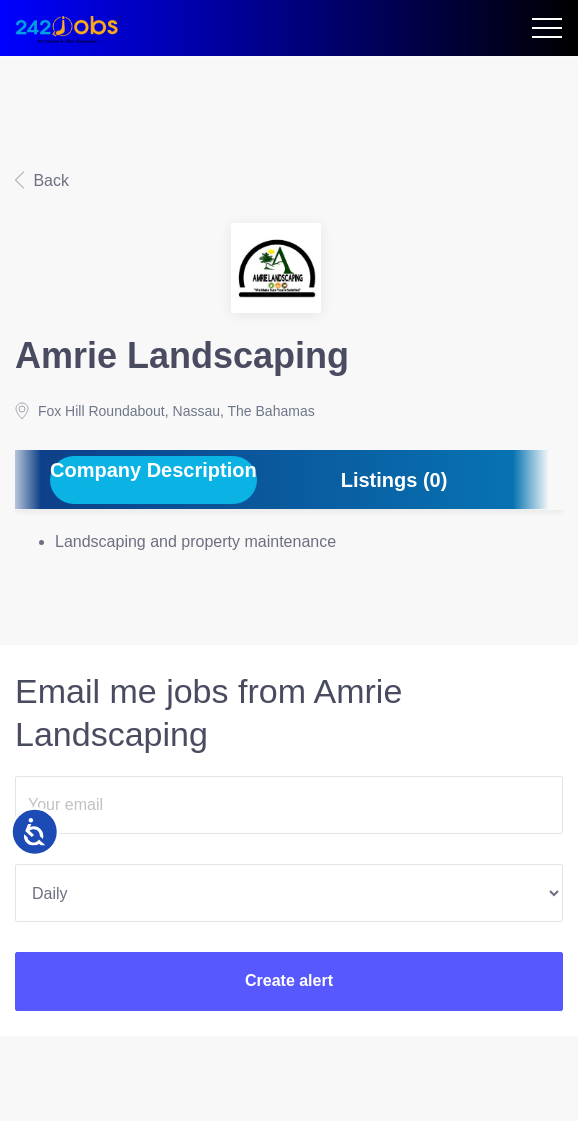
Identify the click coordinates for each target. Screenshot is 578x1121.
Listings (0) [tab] (394, 480)
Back (49, 180)
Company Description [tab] (153, 470)
